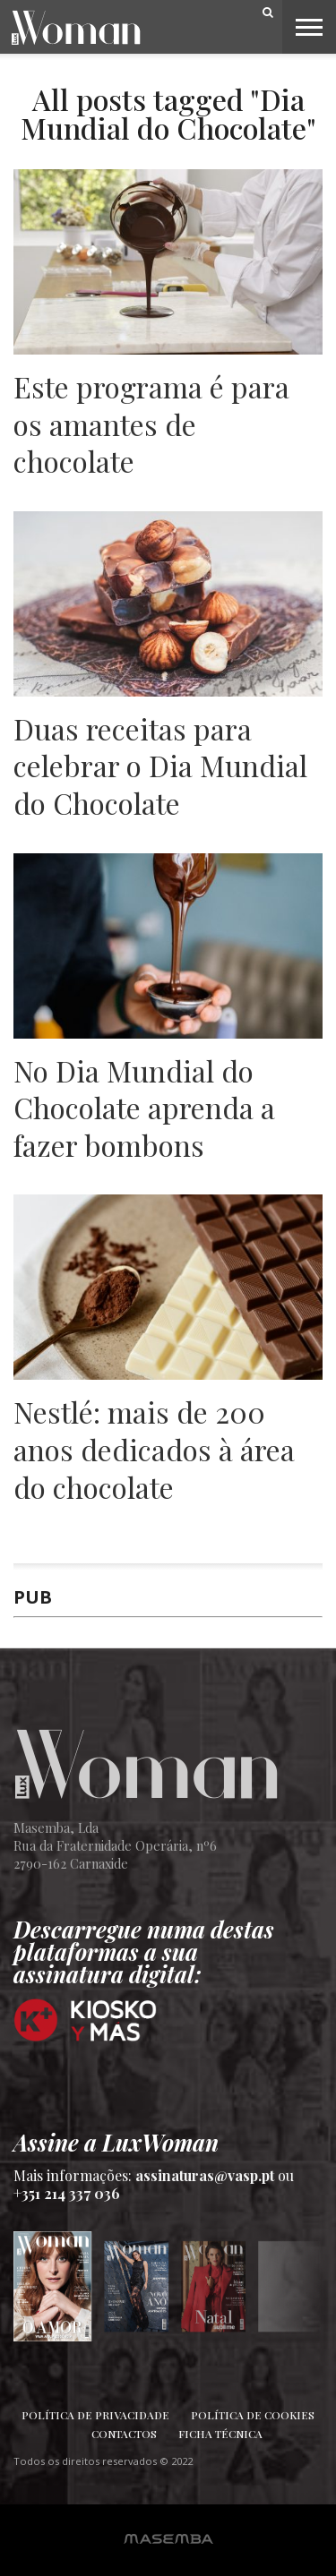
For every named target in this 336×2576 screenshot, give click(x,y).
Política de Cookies (252, 2415)
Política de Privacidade (95, 2415)
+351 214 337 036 (66, 2193)
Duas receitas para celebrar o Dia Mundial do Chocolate (160, 766)
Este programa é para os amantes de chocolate (151, 424)
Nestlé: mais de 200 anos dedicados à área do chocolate (154, 1449)
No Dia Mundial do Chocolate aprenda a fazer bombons (144, 1108)
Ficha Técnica (220, 2433)
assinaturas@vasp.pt (204, 2175)
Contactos (124, 2433)
